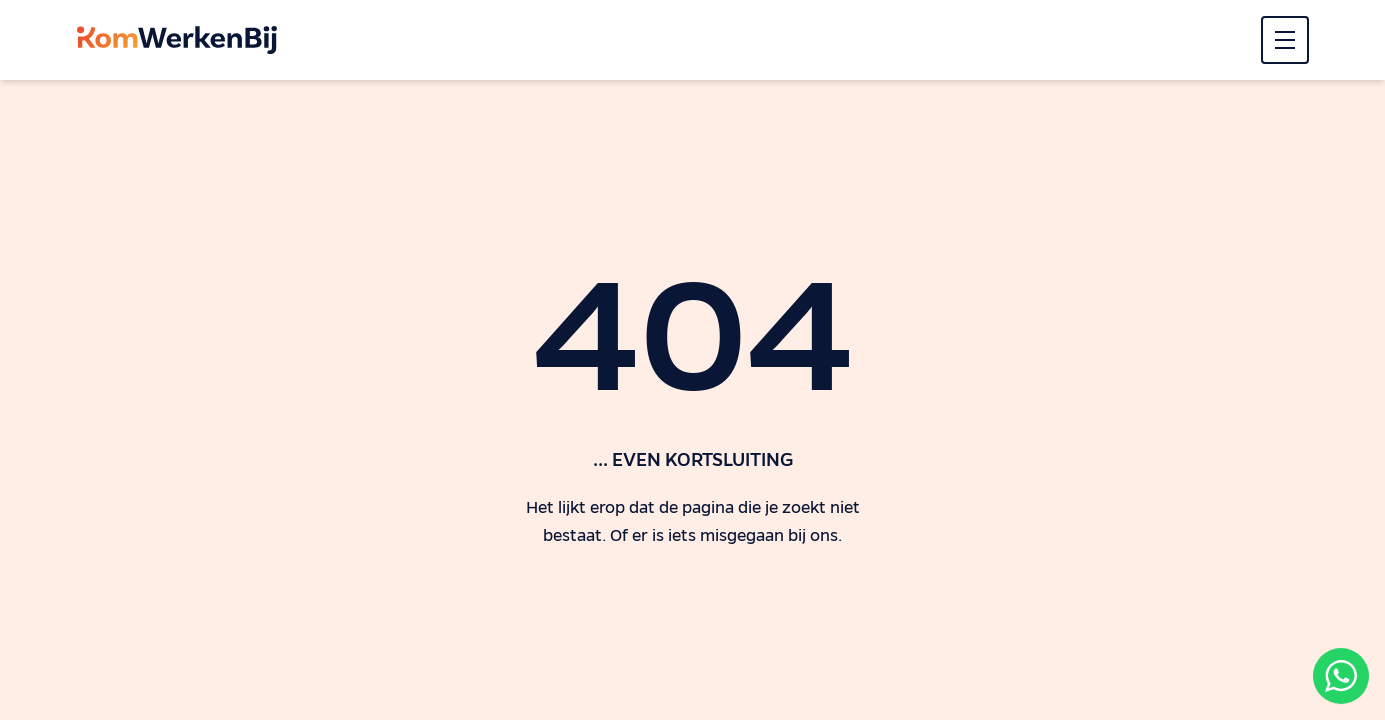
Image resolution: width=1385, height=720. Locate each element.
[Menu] (1285, 40)
